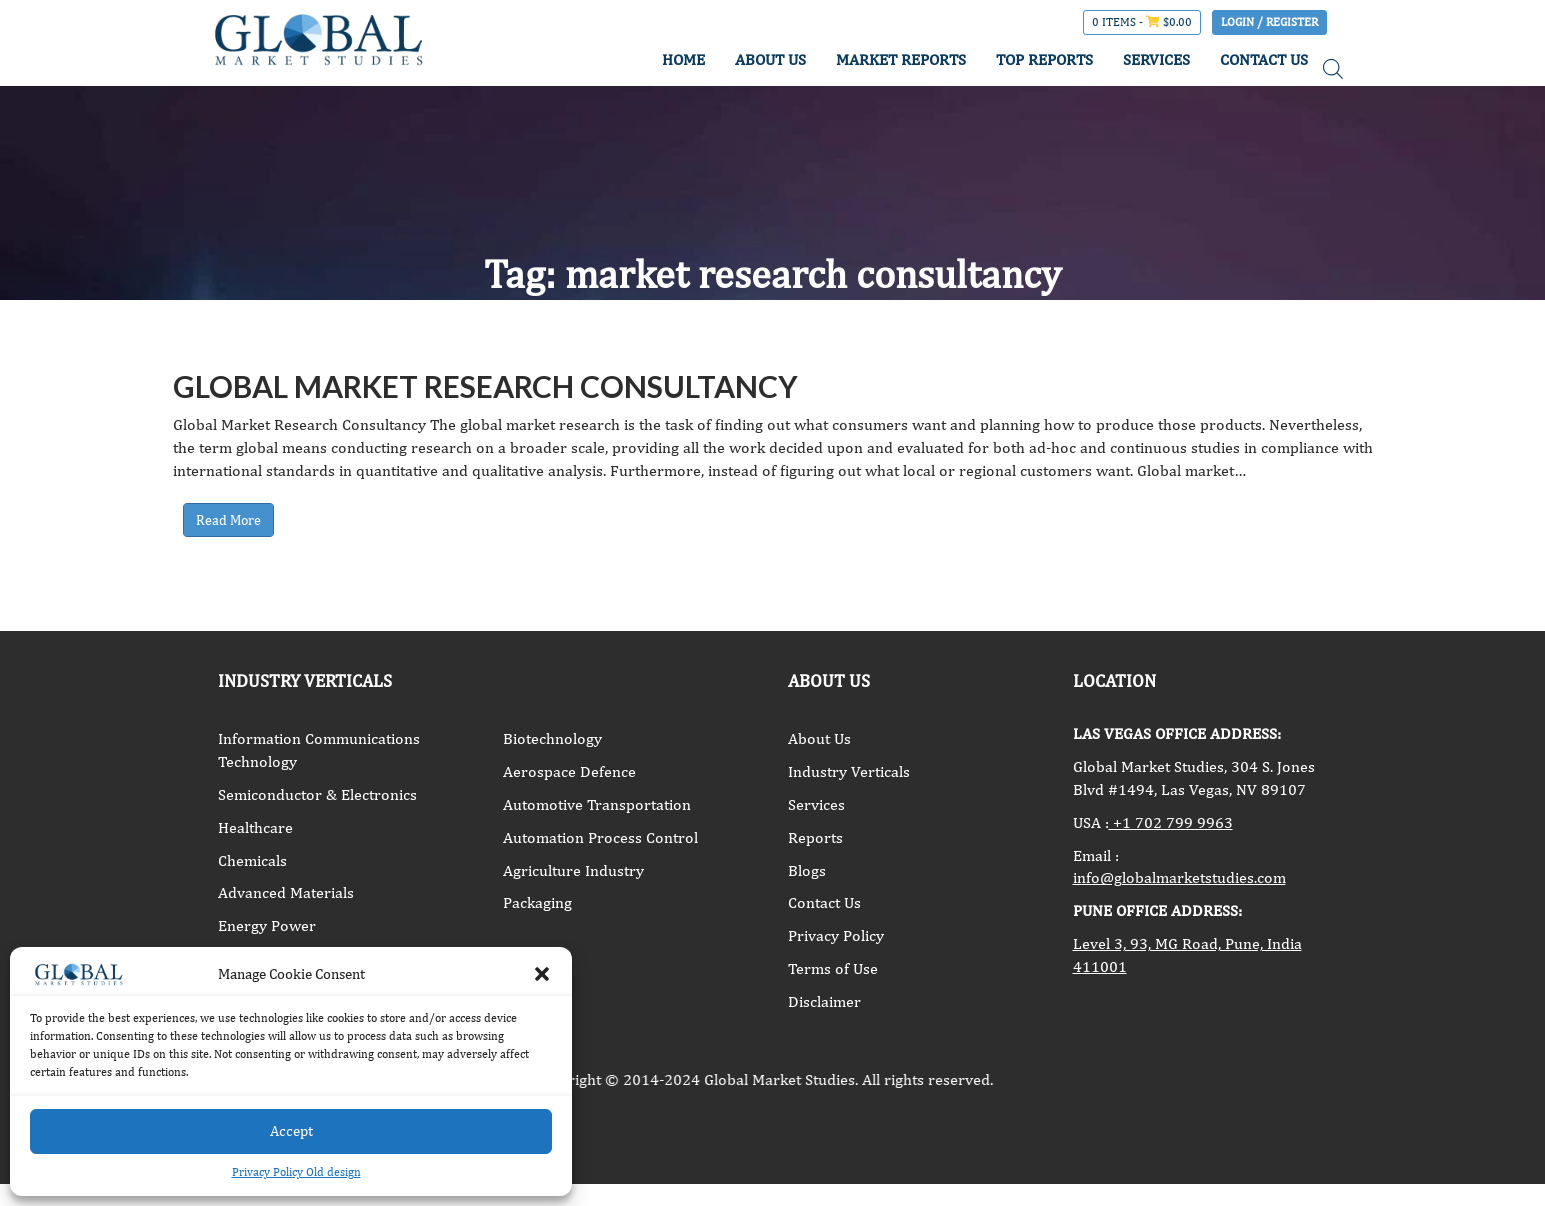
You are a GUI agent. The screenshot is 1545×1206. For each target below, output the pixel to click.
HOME (683, 59)
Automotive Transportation (597, 804)
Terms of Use (833, 968)
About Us (819, 738)
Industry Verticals (849, 771)
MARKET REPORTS (901, 59)
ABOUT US (770, 59)
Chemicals (252, 860)
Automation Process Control (600, 837)
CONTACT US (1264, 59)
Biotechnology (552, 738)
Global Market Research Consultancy (485, 386)
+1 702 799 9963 (1171, 822)
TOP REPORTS (1044, 59)
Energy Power (267, 925)
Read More (228, 520)
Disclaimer (824, 1001)
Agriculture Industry (573, 870)
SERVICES (1156, 59)
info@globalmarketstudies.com (1179, 877)
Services (816, 804)
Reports (815, 837)
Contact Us (824, 902)
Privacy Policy (836, 935)
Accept (291, 1130)
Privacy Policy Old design (296, 1172)
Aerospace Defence (569, 771)
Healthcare (255, 827)
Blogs (807, 870)
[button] (542, 974)
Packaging (537, 902)
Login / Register (1269, 22)
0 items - (1142, 22)
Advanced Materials (286, 892)
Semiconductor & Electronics (317, 794)
